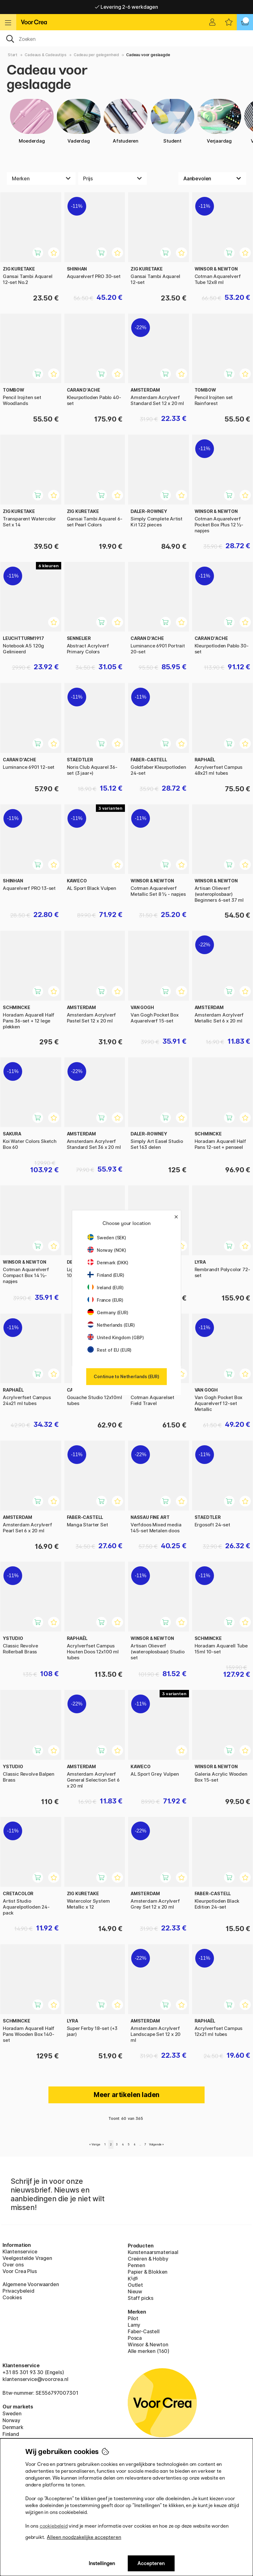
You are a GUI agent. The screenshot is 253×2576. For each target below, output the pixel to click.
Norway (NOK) (106, 1250)
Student (172, 121)
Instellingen (102, 2563)
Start (12, 54)
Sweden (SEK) (106, 1237)
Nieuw (135, 2291)
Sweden (12, 2413)
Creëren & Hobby (148, 2259)
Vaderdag (79, 121)
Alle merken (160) (148, 2351)
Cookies (12, 2297)
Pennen (136, 2265)
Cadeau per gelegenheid (96, 54)
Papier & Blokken (147, 2272)
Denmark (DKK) (107, 1262)
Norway (11, 2420)
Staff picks (140, 2298)
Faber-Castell (144, 2331)
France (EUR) (105, 1300)
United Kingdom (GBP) (115, 1337)
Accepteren (151, 2563)
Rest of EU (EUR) (109, 1350)
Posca (135, 2338)
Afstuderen (125, 121)
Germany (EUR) (107, 1312)
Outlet (135, 2285)
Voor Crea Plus (19, 2271)
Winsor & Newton (148, 2344)
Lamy (134, 2325)
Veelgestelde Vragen (27, 2258)
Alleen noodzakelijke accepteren (84, 2537)
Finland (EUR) (105, 1275)
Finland (10, 2434)
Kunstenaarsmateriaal (153, 2252)
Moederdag (32, 121)
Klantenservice (19, 2251)
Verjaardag (219, 121)
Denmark (12, 2427)
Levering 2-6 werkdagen (126, 7)
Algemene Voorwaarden (30, 2284)
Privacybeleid (18, 2291)
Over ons (13, 2264)
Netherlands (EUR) (111, 1325)
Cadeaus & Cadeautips (45, 54)
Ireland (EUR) (105, 1287)
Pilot (133, 2318)
